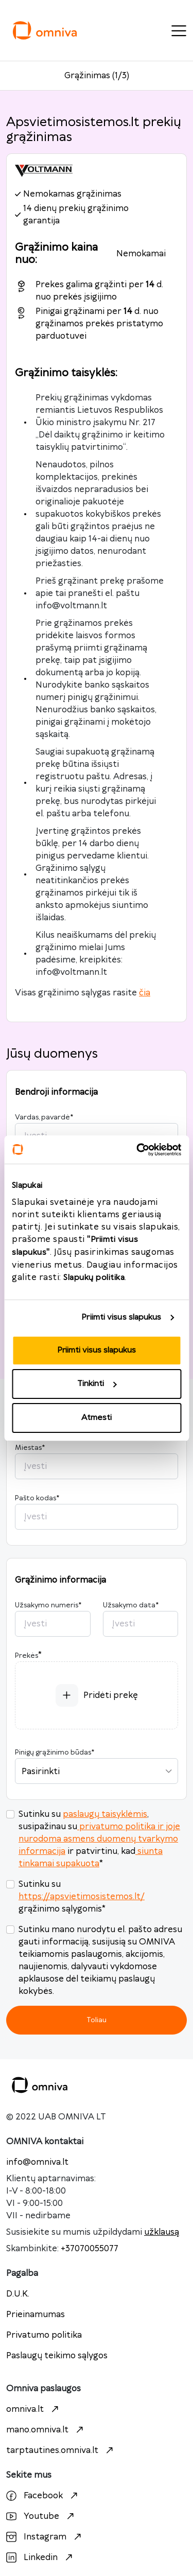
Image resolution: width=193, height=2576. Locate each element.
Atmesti (96, 1417)
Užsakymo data (131, 1605)
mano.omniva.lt (46, 2430)
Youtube (41, 2516)
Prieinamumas (35, 2314)
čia (144, 992)
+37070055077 (89, 2248)
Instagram (45, 2537)
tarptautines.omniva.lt (61, 2450)
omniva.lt (33, 2409)
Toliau (96, 2020)
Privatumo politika (44, 2335)
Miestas (30, 1447)
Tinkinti (96, 1383)
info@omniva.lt (37, 2162)
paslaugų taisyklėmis (105, 1814)
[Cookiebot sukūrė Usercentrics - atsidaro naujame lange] (137, 1149)
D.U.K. (17, 2294)
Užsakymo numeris (48, 1605)
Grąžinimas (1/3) (96, 75)
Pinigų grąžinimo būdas (54, 1752)
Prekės (26, 1655)
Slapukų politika (94, 1277)
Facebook (43, 2496)
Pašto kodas (37, 1498)
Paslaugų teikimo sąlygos (57, 2355)
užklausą (161, 2232)
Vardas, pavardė (44, 1117)
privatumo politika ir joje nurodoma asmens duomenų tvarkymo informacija (99, 1839)
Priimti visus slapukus (121, 1317)
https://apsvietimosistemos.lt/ (82, 1896)
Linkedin (40, 2557)
